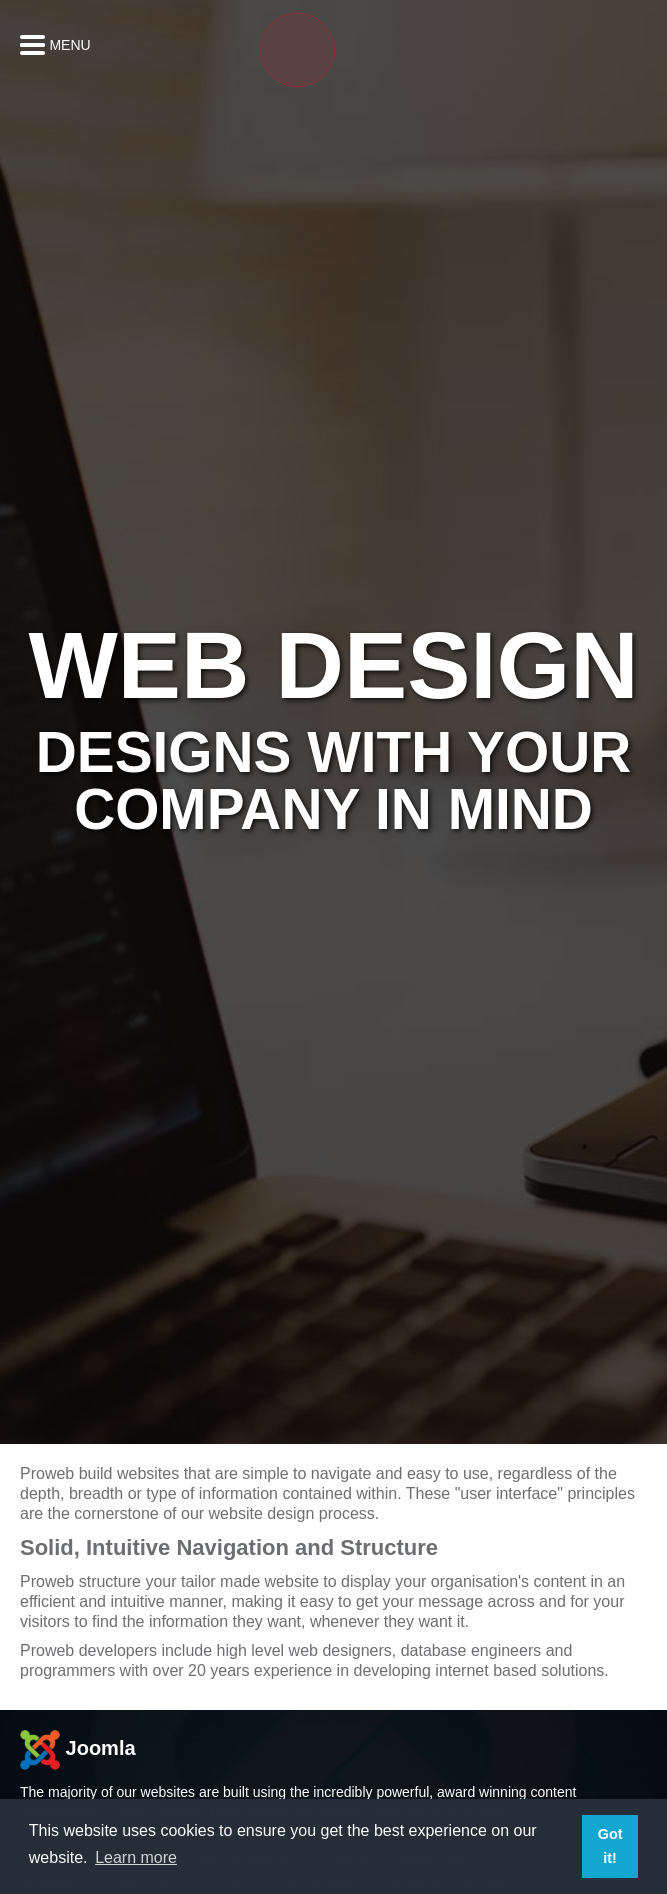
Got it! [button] (610, 1846)
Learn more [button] (136, 1857)
